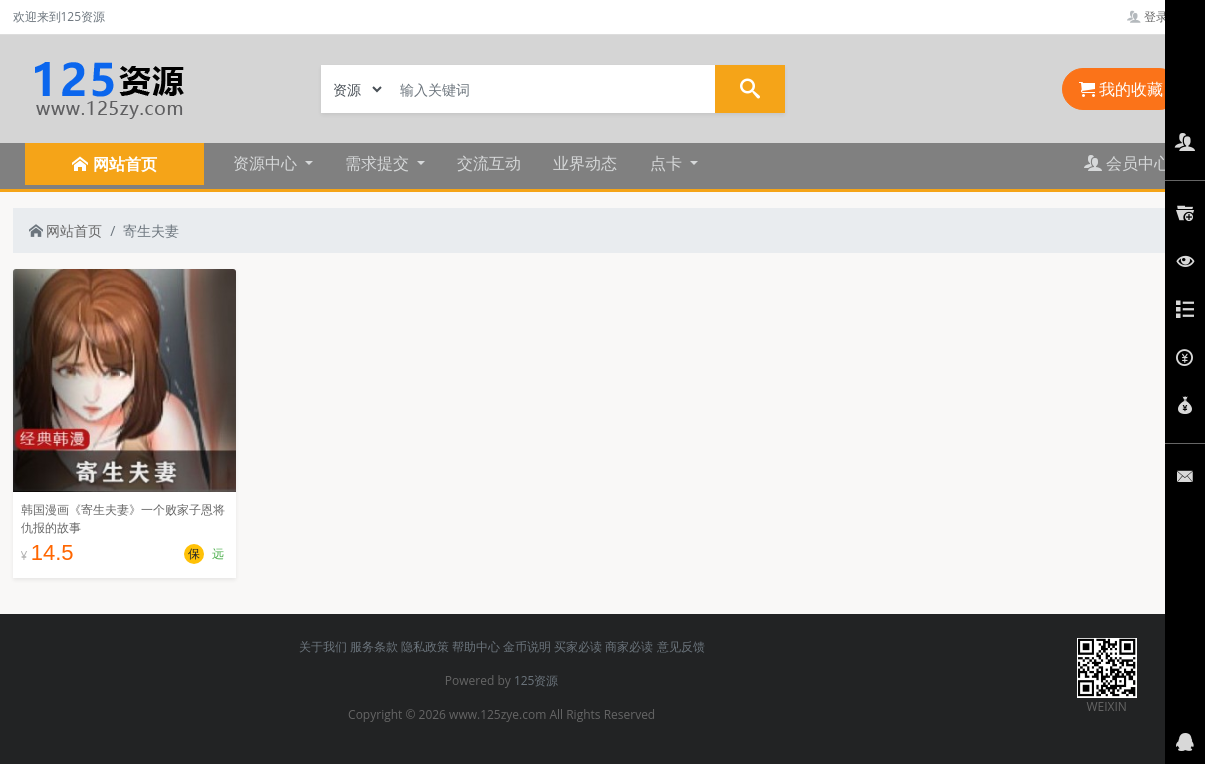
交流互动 (489, 163)
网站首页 (66, 230)
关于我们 (323, 646)
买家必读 (578, 646)
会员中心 (1127, 163)
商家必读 (629, 646)
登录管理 (1159, 16)
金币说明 (527, 646)
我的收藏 (1121, 89)
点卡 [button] (668, 163)
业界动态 (585, 163)
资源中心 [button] (267, 163)
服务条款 (374, 646)
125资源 (536, 680)
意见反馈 (681, 646)
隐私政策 (425, 646)
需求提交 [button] (379, 163)
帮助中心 (476, 646)
